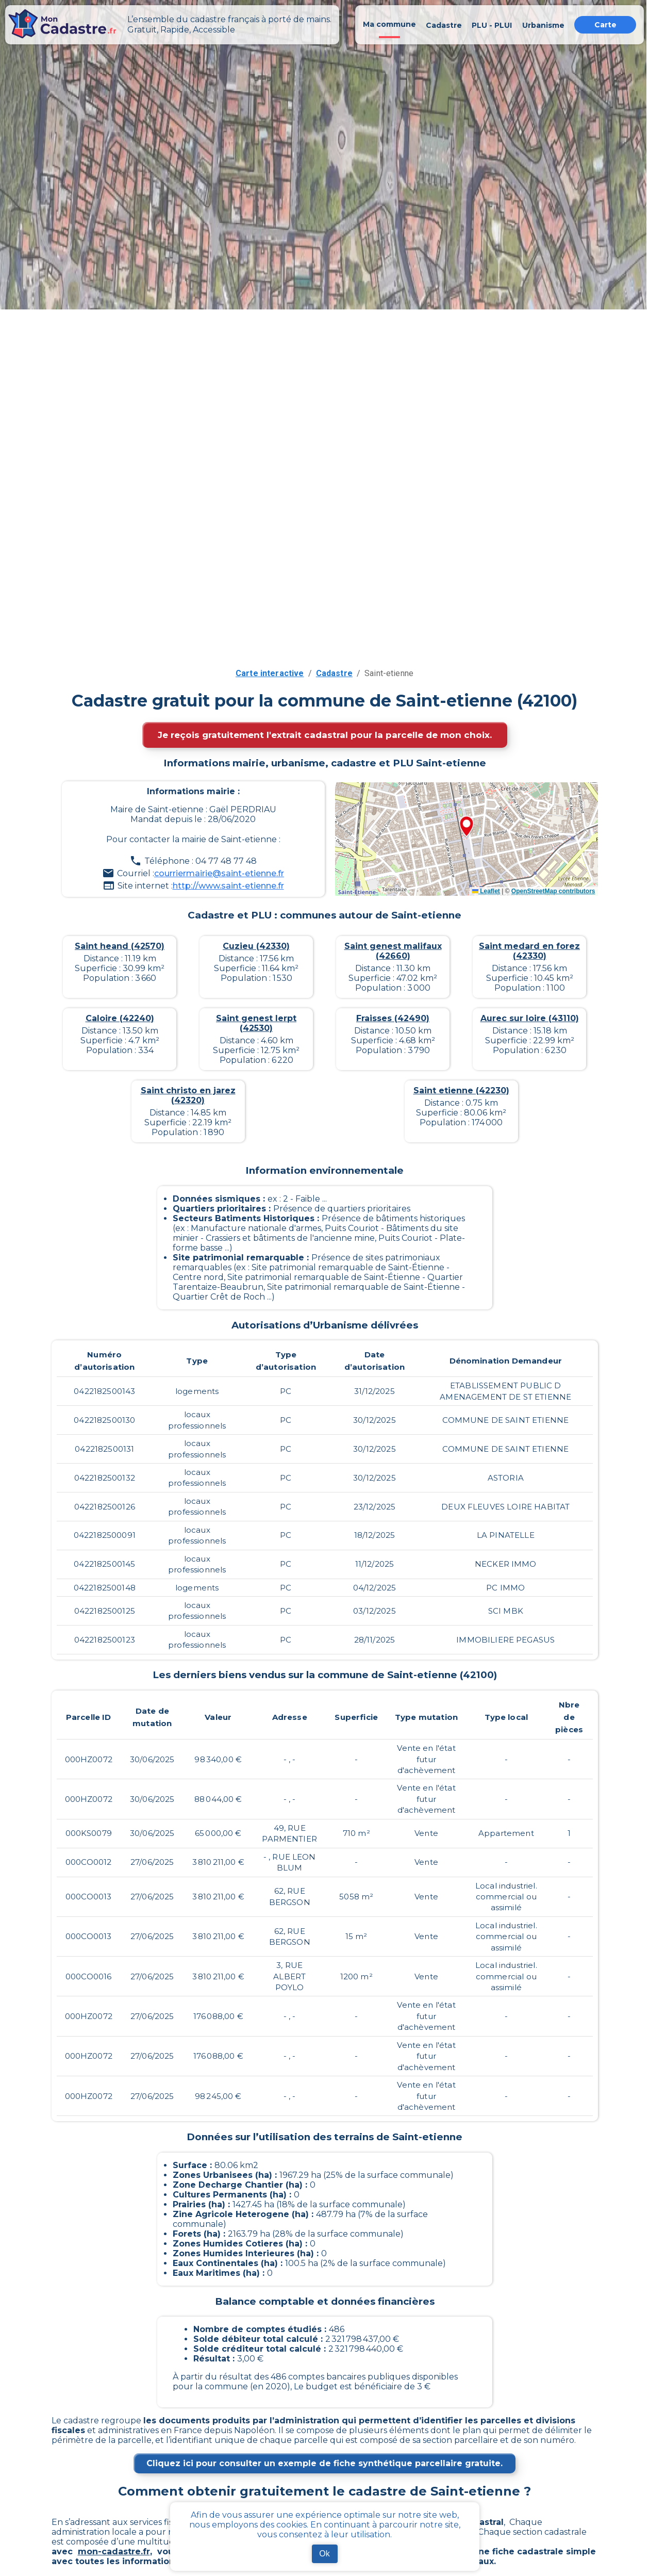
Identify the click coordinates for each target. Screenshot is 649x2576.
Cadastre (334, 673)
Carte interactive (270, 673)
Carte (605, 24)
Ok (324, 2553)
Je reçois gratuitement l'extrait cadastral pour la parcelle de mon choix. (325, 735)
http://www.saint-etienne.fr (228, 886)
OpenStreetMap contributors (553, 891)
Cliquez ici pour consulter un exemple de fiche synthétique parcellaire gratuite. (324, 2463)
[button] (466, 827)
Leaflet (486, 891)
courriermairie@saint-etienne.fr (219, 873)
